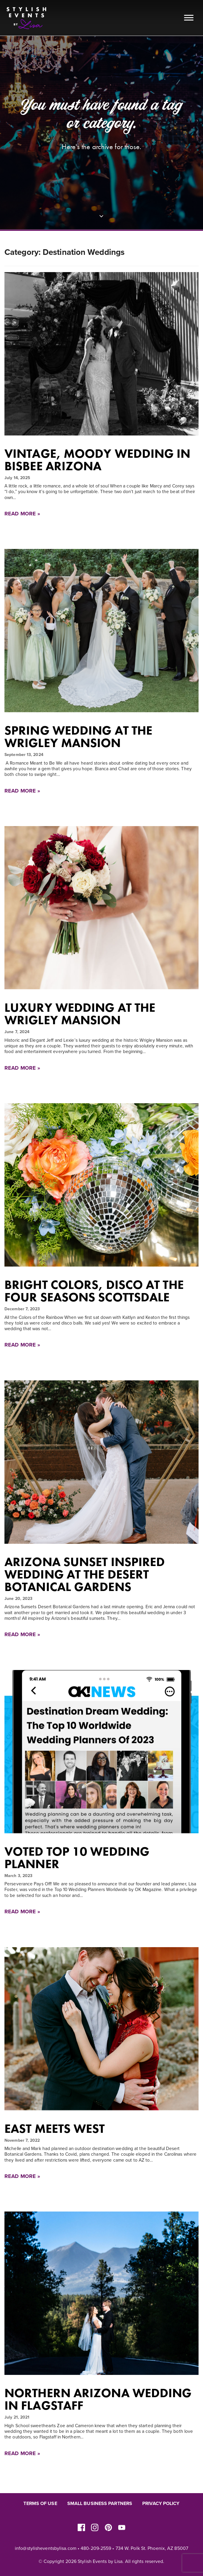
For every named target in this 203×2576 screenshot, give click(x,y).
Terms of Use (40, 2503)
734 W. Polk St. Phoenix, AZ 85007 (152, 2548)
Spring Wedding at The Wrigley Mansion (78, 736)
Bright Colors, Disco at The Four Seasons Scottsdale (94, 1291)
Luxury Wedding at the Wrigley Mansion (79, 1014)
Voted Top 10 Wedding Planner (76, 1857)
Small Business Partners (99, 2503)
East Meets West (54, 2129)
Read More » (22, 513)
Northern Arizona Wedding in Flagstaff (97, 2399)
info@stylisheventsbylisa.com (45, 2548)
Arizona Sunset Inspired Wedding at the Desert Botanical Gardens (84, 1574)
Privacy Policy (160, 2503)
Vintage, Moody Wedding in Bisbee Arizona (97, 460)
